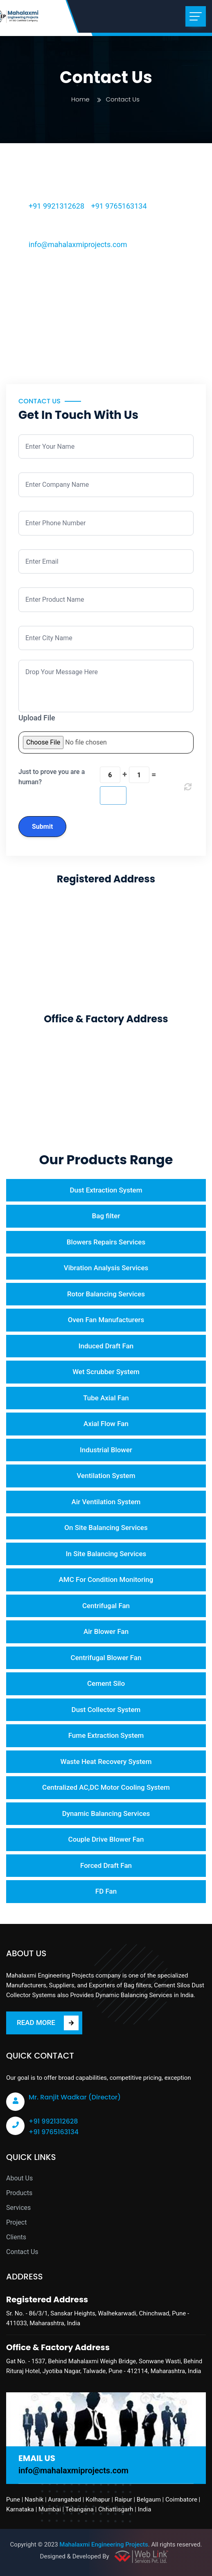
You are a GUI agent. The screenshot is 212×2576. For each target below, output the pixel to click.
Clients (16, 2237)
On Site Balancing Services (105, 1527)
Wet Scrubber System (106, 1372)
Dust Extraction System (106, 1190)
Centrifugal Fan (106, 1606)
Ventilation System (106, 1475)
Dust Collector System (106, 1709)
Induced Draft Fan (106, 1346)
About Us (19, 2178)
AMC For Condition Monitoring (106, 1579)
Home (80, 99)
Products (19, 2193)
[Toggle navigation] (195, 16)
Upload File (36, 717)
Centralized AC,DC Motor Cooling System (106, 1787)
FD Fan (106, 1891)
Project (16, 2222)
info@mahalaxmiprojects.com (78, 244)
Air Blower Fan (106, 1631)
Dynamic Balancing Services (106, 1813)
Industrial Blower (106, 1450)
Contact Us (22, 2252)
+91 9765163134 (119, 206)
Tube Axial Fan (106, 1398)
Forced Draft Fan (106, 1865)
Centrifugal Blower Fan (106, 1658)
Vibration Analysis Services (106, 1268)
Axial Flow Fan (106, 1424)
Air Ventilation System (106, 1502)
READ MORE (48, 2023)
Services (18, 2208)
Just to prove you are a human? (51, 777)
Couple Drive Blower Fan (106, 1839)
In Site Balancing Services (106, 1554)
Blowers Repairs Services (106, 1242)
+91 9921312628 (56, 206)
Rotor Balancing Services (106, 1294)
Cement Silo (106, 1683)
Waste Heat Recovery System (105, 1761)
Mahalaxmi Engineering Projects (103, 2544)
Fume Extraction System (106, 1735)
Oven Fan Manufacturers (106, 1320)
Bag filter (106, 1216)
